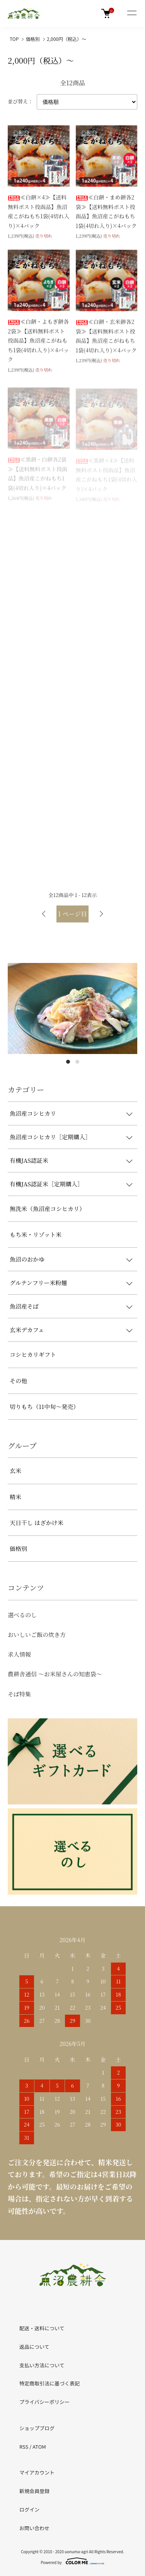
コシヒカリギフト (33, 1354)
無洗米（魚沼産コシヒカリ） (47, 1208)
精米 (15, 1497)
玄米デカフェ (27, 1330)
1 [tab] (68, 1062)
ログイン (29, 2509)
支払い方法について (42, 2365)
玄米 (15, 1470)
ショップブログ (37, 2428)
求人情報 (19, 1654)
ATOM (39, 2446)
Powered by (72, 2560)
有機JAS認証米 (29, 1160)
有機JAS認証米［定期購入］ (46, 1184)
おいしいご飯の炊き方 (37, 1634)
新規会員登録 (34, 2491)
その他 (18, 1381)
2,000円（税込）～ (66, 38)
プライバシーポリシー (44, 2401)
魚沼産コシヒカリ (33, 1113)
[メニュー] (131, 13)
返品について (34, 2346)
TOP (14, 38)
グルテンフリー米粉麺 (38, 1283)
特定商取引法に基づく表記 (49, 2383)
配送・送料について (42, 2328)
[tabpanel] (72, 1008)
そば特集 (19, 1694)
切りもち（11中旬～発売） (44, 1406)
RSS (23, 2446)
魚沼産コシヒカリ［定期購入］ (50, 1137)
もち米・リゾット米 (35, 1234)
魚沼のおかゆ (27, 1259)
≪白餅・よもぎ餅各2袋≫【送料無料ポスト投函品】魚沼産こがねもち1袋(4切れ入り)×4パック (38, 341)
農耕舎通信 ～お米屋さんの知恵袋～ (55, 1674)
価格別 (33, 38)
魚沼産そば (24, 1306)
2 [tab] (77, 1062)
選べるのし (22, 1615)
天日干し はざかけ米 (36, 1523)
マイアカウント (37, 2472)
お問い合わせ (34, 2528)
